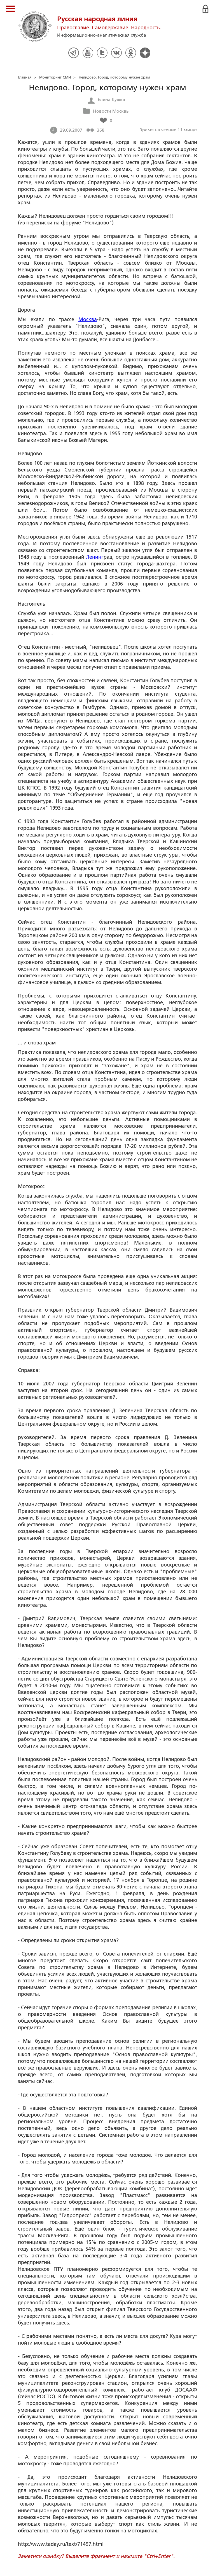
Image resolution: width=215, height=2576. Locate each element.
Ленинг (95, 557)
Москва (87, 319)
